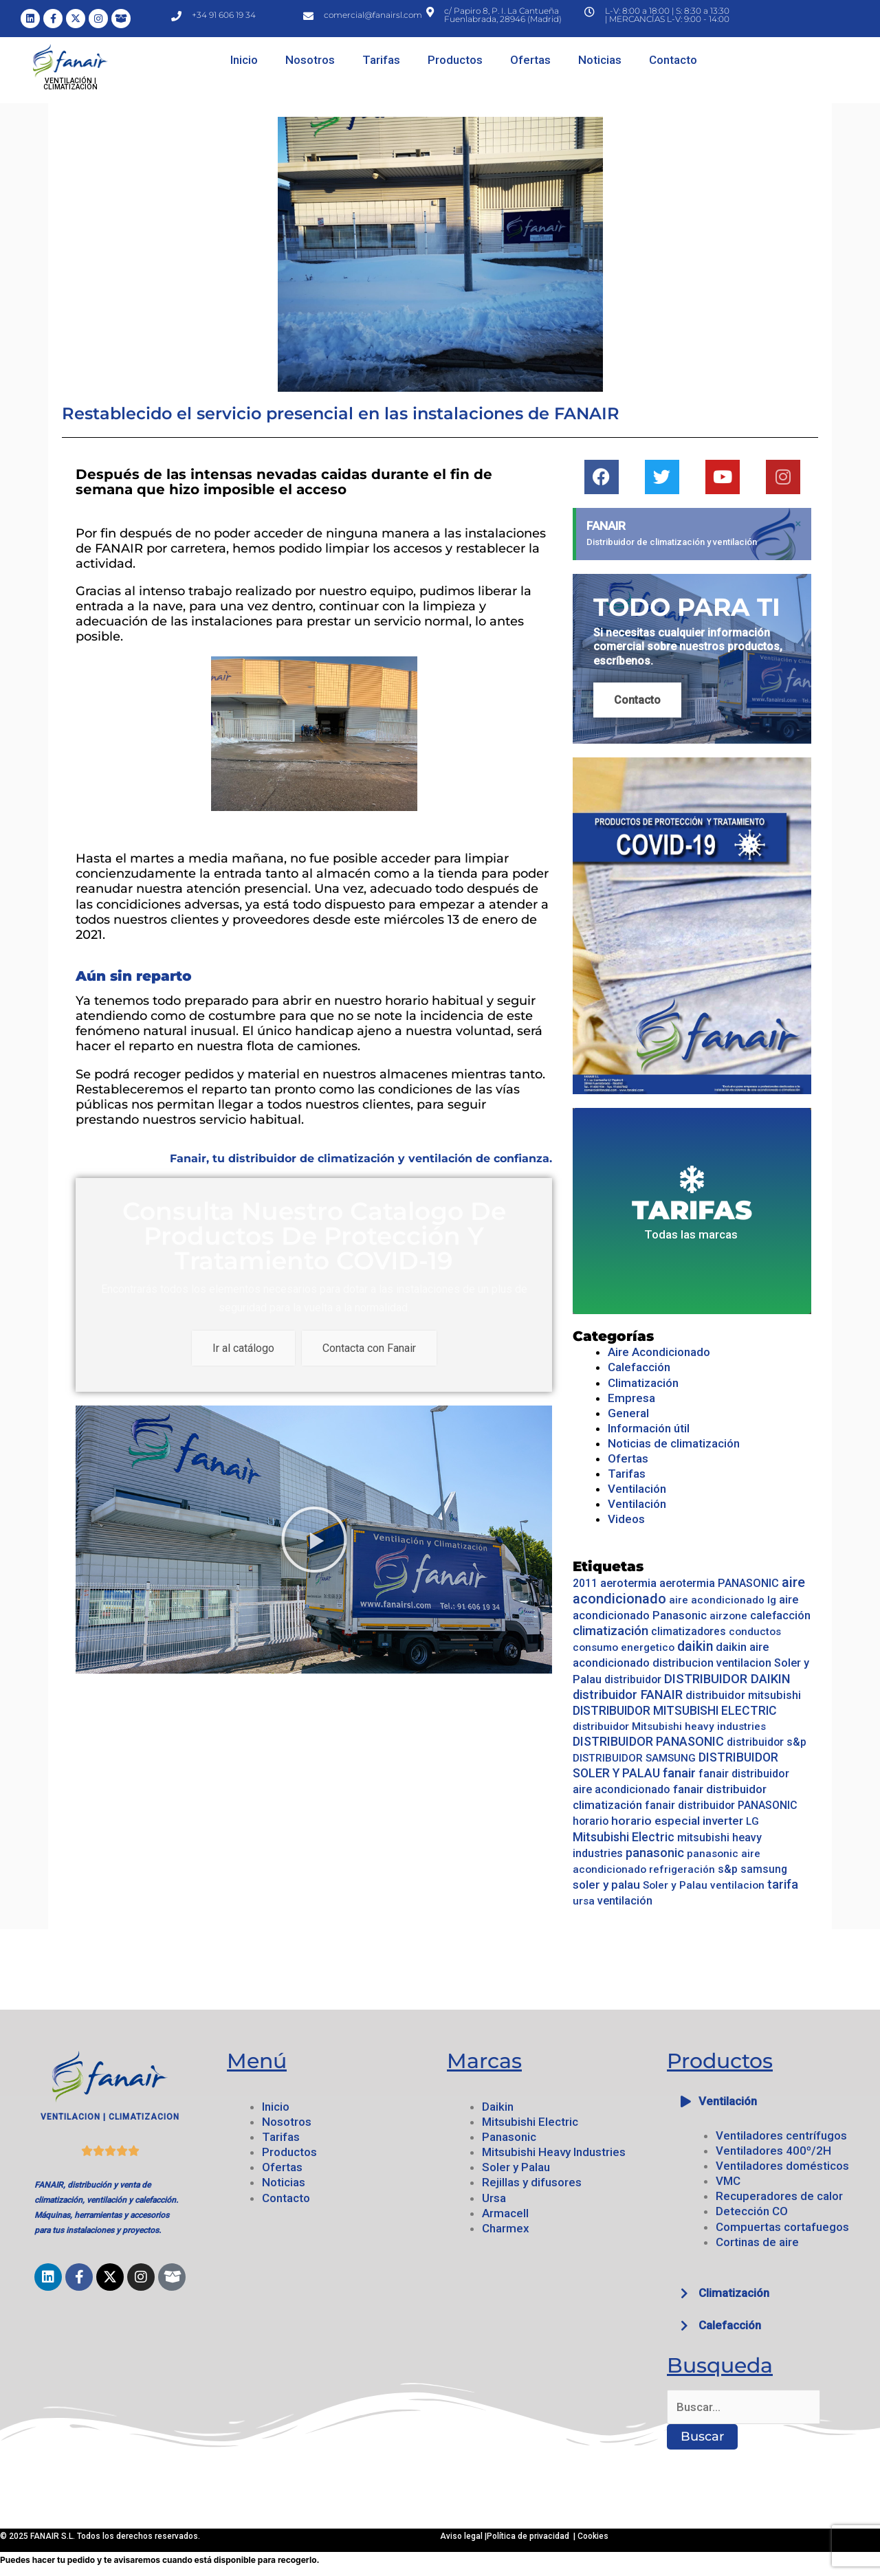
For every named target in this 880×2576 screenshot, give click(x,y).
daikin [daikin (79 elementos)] (695, 1646)
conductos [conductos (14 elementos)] (755, 1631)
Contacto (673, 60)
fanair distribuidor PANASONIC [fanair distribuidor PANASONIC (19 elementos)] (721, 1805)
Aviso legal (462, 2536)
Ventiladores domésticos (782, 2166)
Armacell (505, 2213)
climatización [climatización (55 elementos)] (610, 1631)
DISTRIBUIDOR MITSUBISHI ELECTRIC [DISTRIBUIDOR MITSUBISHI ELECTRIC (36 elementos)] (675, 1711)
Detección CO (752, 2211)
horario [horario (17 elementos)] (590, 1821)
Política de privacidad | (532, 2536)
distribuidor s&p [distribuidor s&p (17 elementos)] (766, 1741)
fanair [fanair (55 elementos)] (679, 1773)
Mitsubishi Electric (530, 2122)
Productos (455, 60)
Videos (626, 1519)
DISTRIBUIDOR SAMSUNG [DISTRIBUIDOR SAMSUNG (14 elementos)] (634, 1758)
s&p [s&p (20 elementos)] (728, 1869)
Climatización (643, 1383)
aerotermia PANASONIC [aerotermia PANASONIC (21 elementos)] (719, 1583)
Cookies (593, 2536)
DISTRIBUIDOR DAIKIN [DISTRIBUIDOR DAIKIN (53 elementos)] (727, 1679)
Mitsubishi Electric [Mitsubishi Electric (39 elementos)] (623, 1837)
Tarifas (381, 60)
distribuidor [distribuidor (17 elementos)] (632, 1679)
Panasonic (509, 2137)
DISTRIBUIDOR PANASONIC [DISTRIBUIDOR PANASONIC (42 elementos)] (648, 1741)
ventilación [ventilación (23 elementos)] (624, 1900)
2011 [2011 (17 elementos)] (585, 1583)
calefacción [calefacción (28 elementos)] (780, 1615)
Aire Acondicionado (659, 1352)
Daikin (498, 2106)
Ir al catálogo (243, 1348)
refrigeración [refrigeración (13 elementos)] (682, 1869)
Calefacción (639, 1367)
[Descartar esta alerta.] (798, 524)
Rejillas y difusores (532, 2182)
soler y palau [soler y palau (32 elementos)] (606, 1884)
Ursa (494, 2198)
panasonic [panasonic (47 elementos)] (655, 1852)
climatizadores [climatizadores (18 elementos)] (688, 1631)
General (628, 1413)
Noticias (600, 60)
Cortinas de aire (757, 2242)
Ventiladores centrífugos (781, 2135)
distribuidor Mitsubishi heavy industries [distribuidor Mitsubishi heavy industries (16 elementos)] (669, 1726)
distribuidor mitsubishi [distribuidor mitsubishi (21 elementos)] (743, 1695)
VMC (728, 2181)
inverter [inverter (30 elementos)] (723, 1821)
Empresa (631, 1398)
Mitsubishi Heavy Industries (554, 2152)
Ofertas (530, 60)
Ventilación (637, 1489)
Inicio (244, 60)
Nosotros (310, 60)
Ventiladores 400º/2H (773, 2150)
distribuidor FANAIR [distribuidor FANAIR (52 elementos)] (628, 1694)
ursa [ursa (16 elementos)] (584, 1901)
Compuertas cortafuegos (782, 2227)
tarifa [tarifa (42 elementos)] (782, 1884)
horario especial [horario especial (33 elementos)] (655, 1821)
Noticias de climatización (674, 1443)
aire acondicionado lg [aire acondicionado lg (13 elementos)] (722, 1600)
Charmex (505, 2228)
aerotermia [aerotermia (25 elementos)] (628, 1583)
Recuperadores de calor (779, 2196)
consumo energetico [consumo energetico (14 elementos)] (623, 1647)
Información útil (649, 1428)
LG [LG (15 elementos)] (752, 1821)
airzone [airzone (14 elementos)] (728, 1616)
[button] (770, 2101)
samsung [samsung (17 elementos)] (763, 1869)
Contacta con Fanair (369, 1348)
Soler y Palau (516, 2167)
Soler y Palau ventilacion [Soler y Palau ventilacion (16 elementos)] (703, 1885)
